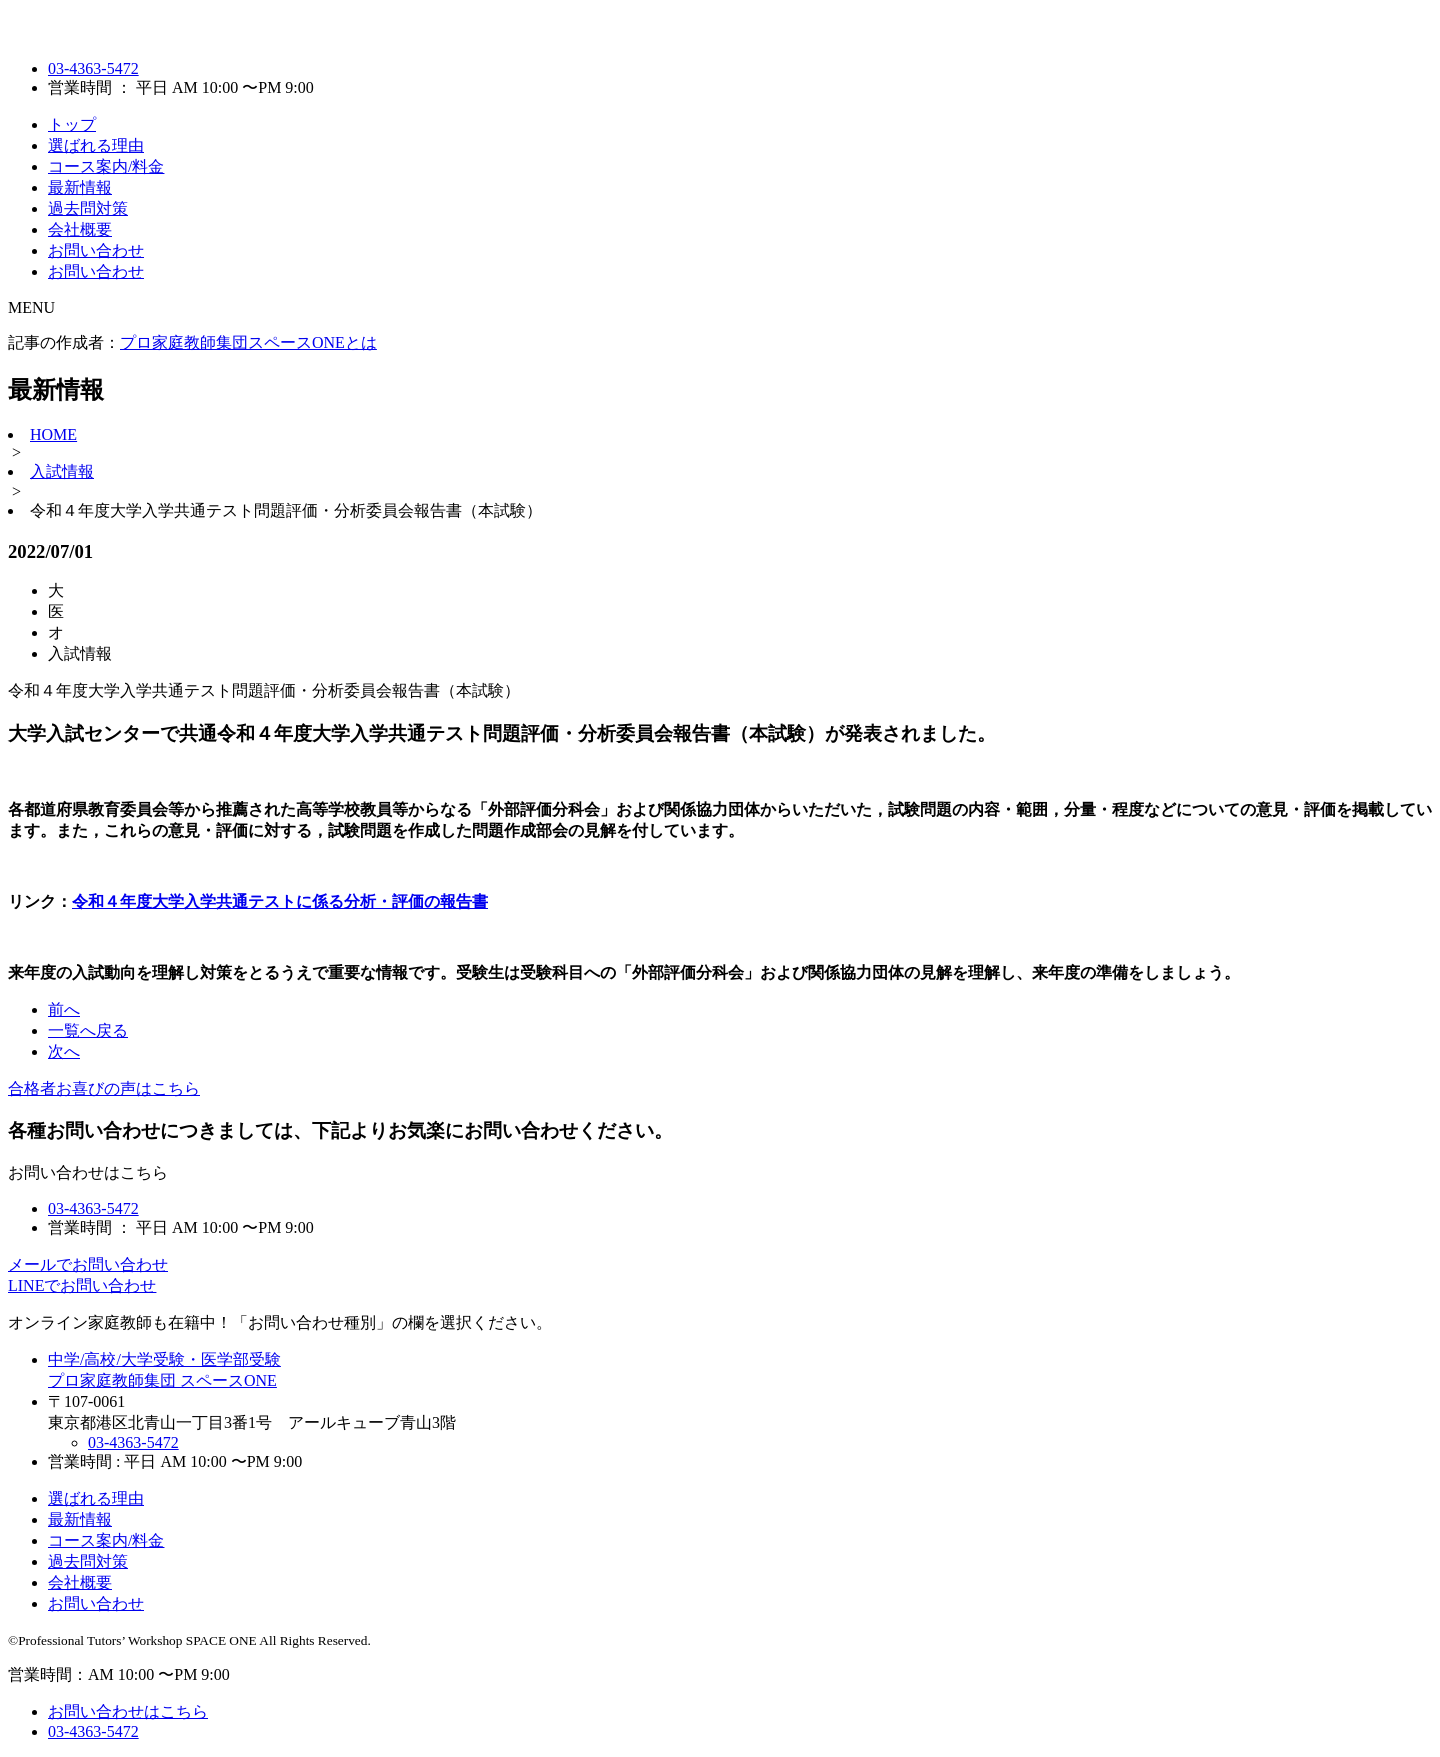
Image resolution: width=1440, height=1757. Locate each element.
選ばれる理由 (96, 145)
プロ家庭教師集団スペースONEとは (248, 342)
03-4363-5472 (93, 68)
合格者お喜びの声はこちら (104, 1088)
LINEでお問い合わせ (82, 1285)
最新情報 (80, 187)
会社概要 (80, 229)
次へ (64, 1051)
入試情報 (62, 471)
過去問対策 (88, 208)
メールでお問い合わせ (88, 1264)
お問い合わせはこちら (128, 1711)
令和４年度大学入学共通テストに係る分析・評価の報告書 (280, 901)
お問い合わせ (96, 250)
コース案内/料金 (106, 166)
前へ (64, 1009)
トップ (72, 124)
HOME (53, 434)
